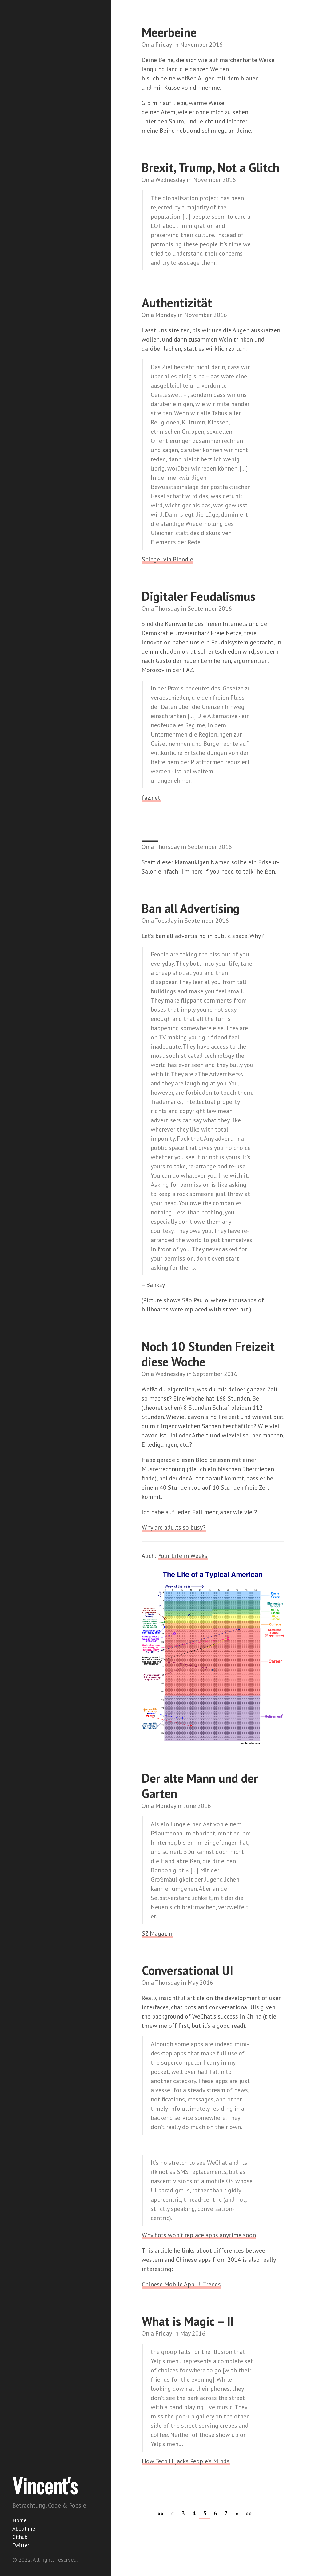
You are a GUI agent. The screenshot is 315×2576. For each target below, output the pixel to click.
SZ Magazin (157, 1933)
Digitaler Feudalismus (198, 596)
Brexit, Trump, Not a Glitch (210, 167)
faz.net (151, 798)
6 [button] (215, 2513)
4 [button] (194, 2513)
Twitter (20, 2545)
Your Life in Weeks (182, 1556)
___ (150, 834)
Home (19, 2520)
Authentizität (177, 303)
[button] (160, 2513)
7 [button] (226, 2513)
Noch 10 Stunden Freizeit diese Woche (208, 1354)
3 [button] (183, 2513)
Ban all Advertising (191, 908)
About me (23, 2528)
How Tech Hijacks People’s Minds (185, 2461)
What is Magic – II (188, 2321)
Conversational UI (187, 1970)
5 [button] (204, 2513)
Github (19, 2536)
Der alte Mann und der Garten (200, 1785)
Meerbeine (169, 32)
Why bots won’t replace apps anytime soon (199, 2235)
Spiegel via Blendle (167, 559)
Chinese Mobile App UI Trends (181, 2284)
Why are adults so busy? (173, 1527)
